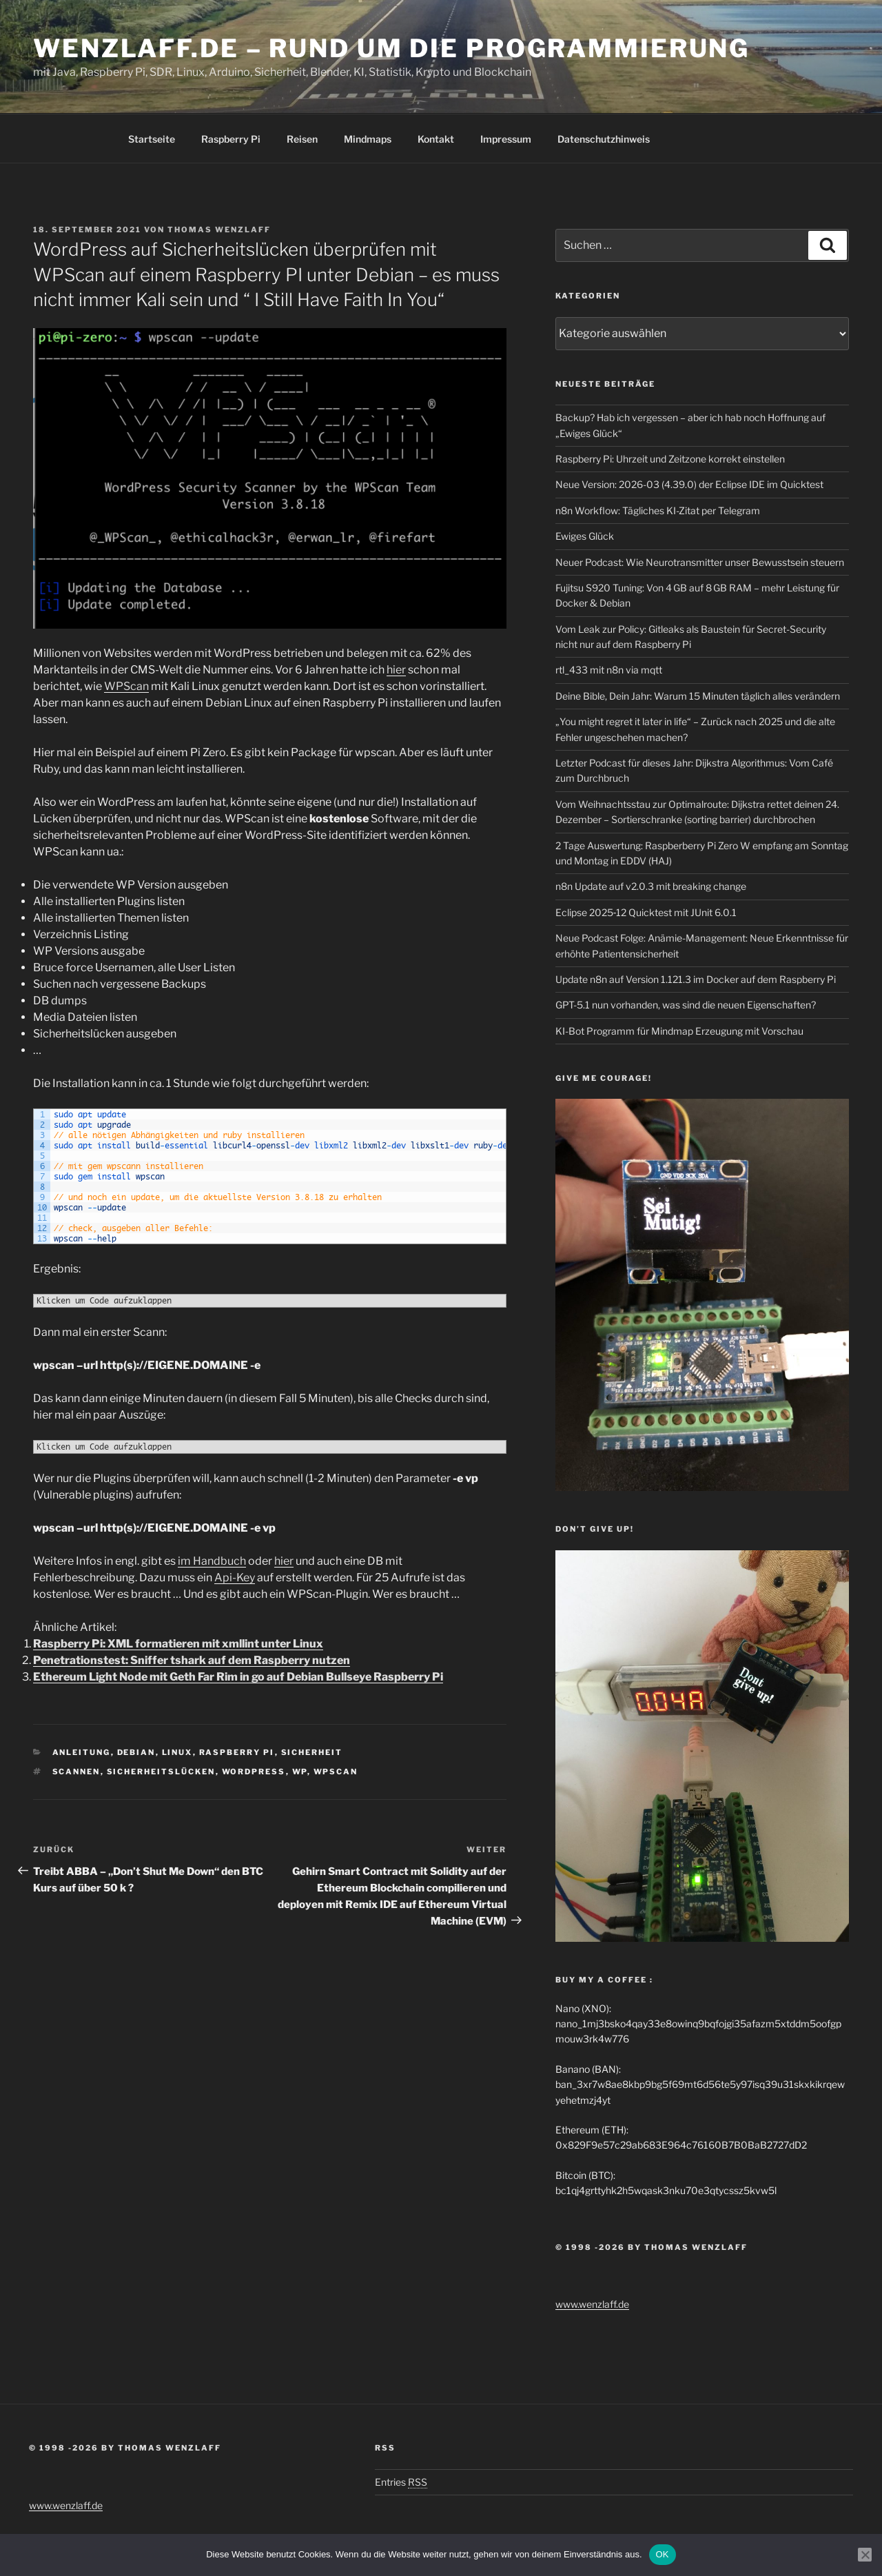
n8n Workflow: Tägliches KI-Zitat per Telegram (657, 510)
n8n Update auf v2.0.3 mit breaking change (650, 886)
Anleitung (81, 1752)
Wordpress (254, 1771)
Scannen (76, 1771)
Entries (401, 2482)
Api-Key (234, 1577)
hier (396, 669)
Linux (177, 1752)
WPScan (126, 686)
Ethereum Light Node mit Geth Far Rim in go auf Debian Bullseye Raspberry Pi (238, 1676)
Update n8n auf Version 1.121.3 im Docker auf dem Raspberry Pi (695, 979)
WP (299, 1771)
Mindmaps (367, 139)
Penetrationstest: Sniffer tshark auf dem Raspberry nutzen (191, 1660)
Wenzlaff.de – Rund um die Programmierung (391, 48)
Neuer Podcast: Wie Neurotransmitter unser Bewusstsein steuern (699, 562)
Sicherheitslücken (161, 1771)
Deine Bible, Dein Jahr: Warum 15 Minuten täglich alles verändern (697, 696)
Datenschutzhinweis (603, 139)
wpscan (336, 1771)
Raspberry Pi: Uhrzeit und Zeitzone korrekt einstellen (670, 459)
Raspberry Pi (230, 139)
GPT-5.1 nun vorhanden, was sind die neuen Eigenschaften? (685, 1005)
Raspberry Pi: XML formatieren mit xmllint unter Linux (178, 1643)
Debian (136, 1752)
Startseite (151, 139)
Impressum (505, 139)
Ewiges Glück (584, 536)
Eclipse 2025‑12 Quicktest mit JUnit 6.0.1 (646, 912)
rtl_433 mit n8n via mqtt (608, 670)
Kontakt (436, 139)
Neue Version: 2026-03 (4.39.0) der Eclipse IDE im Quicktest (689, 484)
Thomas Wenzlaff (219, 229)
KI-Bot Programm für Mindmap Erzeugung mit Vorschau (679, 1031)
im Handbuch (212, 1561)
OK (662, 2554)
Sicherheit (312, 1752)
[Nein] (865, 2555)
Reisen (302, 139)
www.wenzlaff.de (592, 2304)
